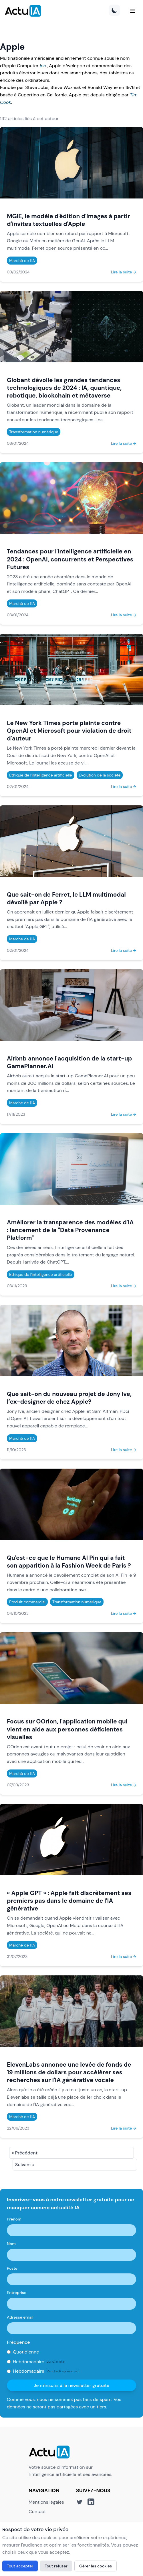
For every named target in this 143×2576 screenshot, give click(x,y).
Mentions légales (46, 2502)
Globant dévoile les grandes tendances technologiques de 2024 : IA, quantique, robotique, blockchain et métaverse (64, 387)
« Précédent (24, 2153)
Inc (43, 66)
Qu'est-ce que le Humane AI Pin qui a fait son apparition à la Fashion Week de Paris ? (69, 1561)
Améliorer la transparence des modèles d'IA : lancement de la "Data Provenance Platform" (70, 1230)
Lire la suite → (123, 272)
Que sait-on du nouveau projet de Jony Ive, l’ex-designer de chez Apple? (69, 1397)
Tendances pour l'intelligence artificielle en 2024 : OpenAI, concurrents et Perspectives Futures (70, 559)
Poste (12, 2268)
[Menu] (132, 11)
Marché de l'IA (22, 260)
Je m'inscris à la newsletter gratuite (72, 2385)
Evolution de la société (100, 775)
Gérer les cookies (95, 2566)
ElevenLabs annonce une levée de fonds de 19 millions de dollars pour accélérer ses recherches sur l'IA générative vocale (69, 2072)
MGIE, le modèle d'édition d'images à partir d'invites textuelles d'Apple (68, 220)
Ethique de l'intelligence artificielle (40, 775)
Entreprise (16, 2292)
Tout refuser (56, 2566)
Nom (11, 2243)
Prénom (14, 2219)
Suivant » (24, 2165)
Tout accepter (20, 2566)
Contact (37, 2512)
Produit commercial (27, 1601)
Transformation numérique (33, 431)
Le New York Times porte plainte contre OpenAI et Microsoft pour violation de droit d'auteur (69, 730)
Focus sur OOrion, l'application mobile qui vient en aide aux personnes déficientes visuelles (67, 1729)
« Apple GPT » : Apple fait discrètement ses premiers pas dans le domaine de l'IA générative (69, 1900)
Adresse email (20, 2317)
